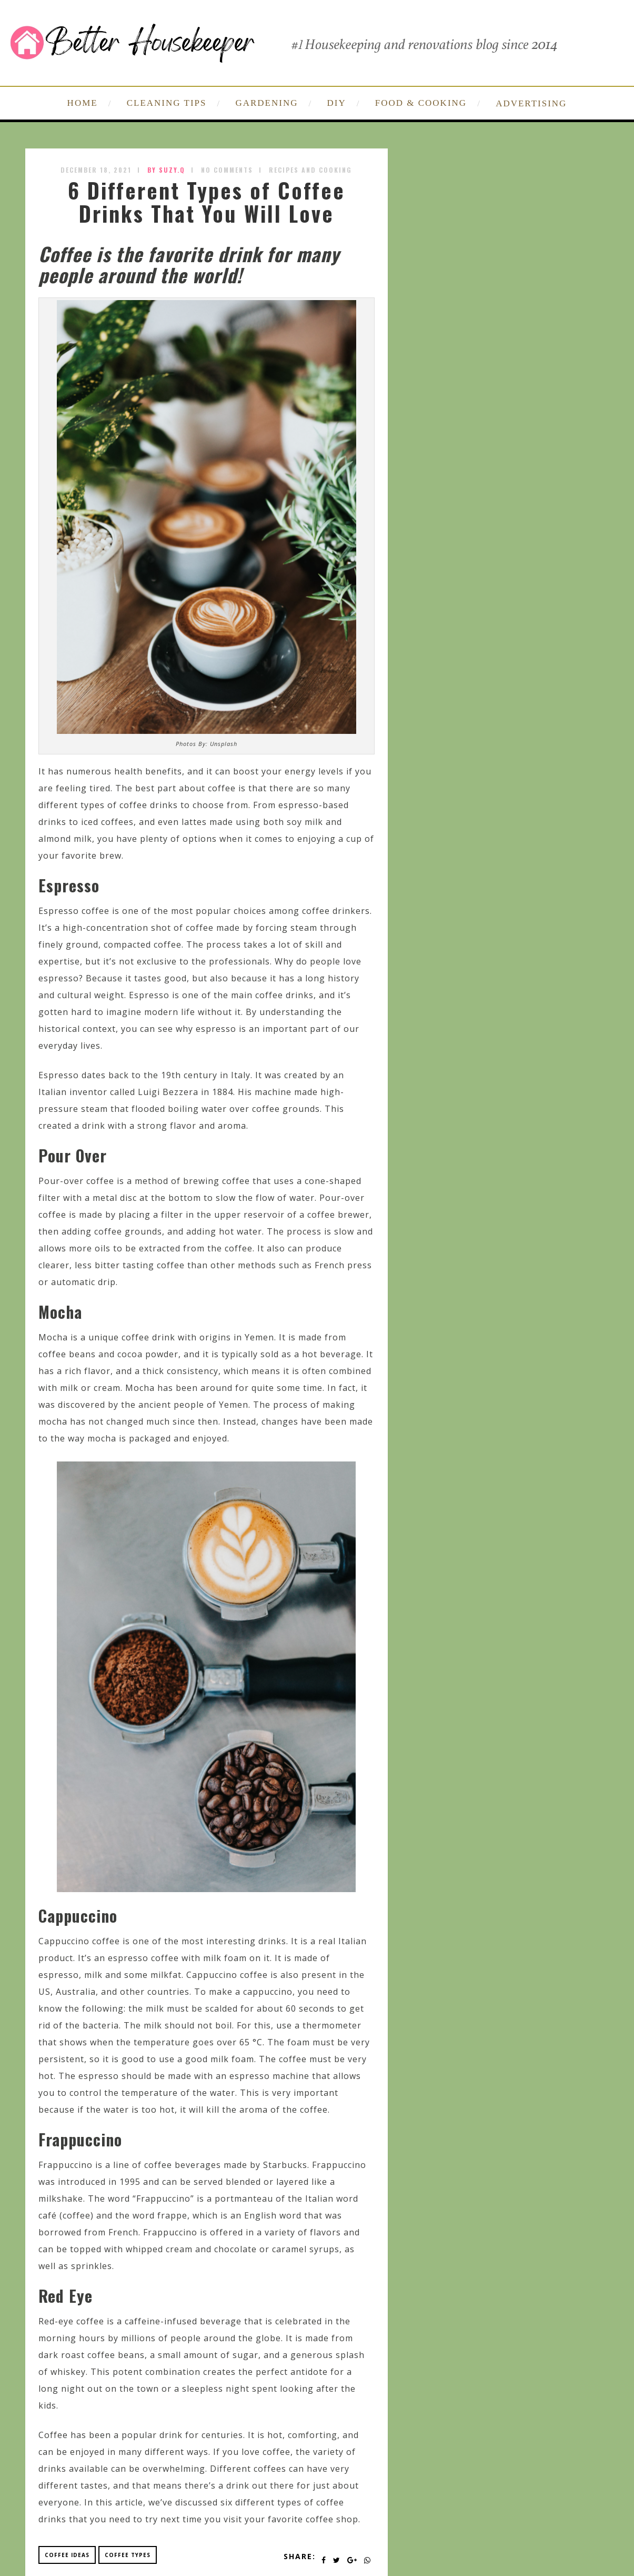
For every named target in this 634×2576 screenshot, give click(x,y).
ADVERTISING (531, 103)
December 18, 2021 (96, 169)
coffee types (127, 2555)
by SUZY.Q (166, 169)
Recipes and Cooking (310, 169)
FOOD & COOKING (421, 103)
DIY (336, 103)
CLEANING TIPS (167, 103)
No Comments (227, 169)
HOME (82, 103)
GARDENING (266, 103)
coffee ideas (67, 2555)
